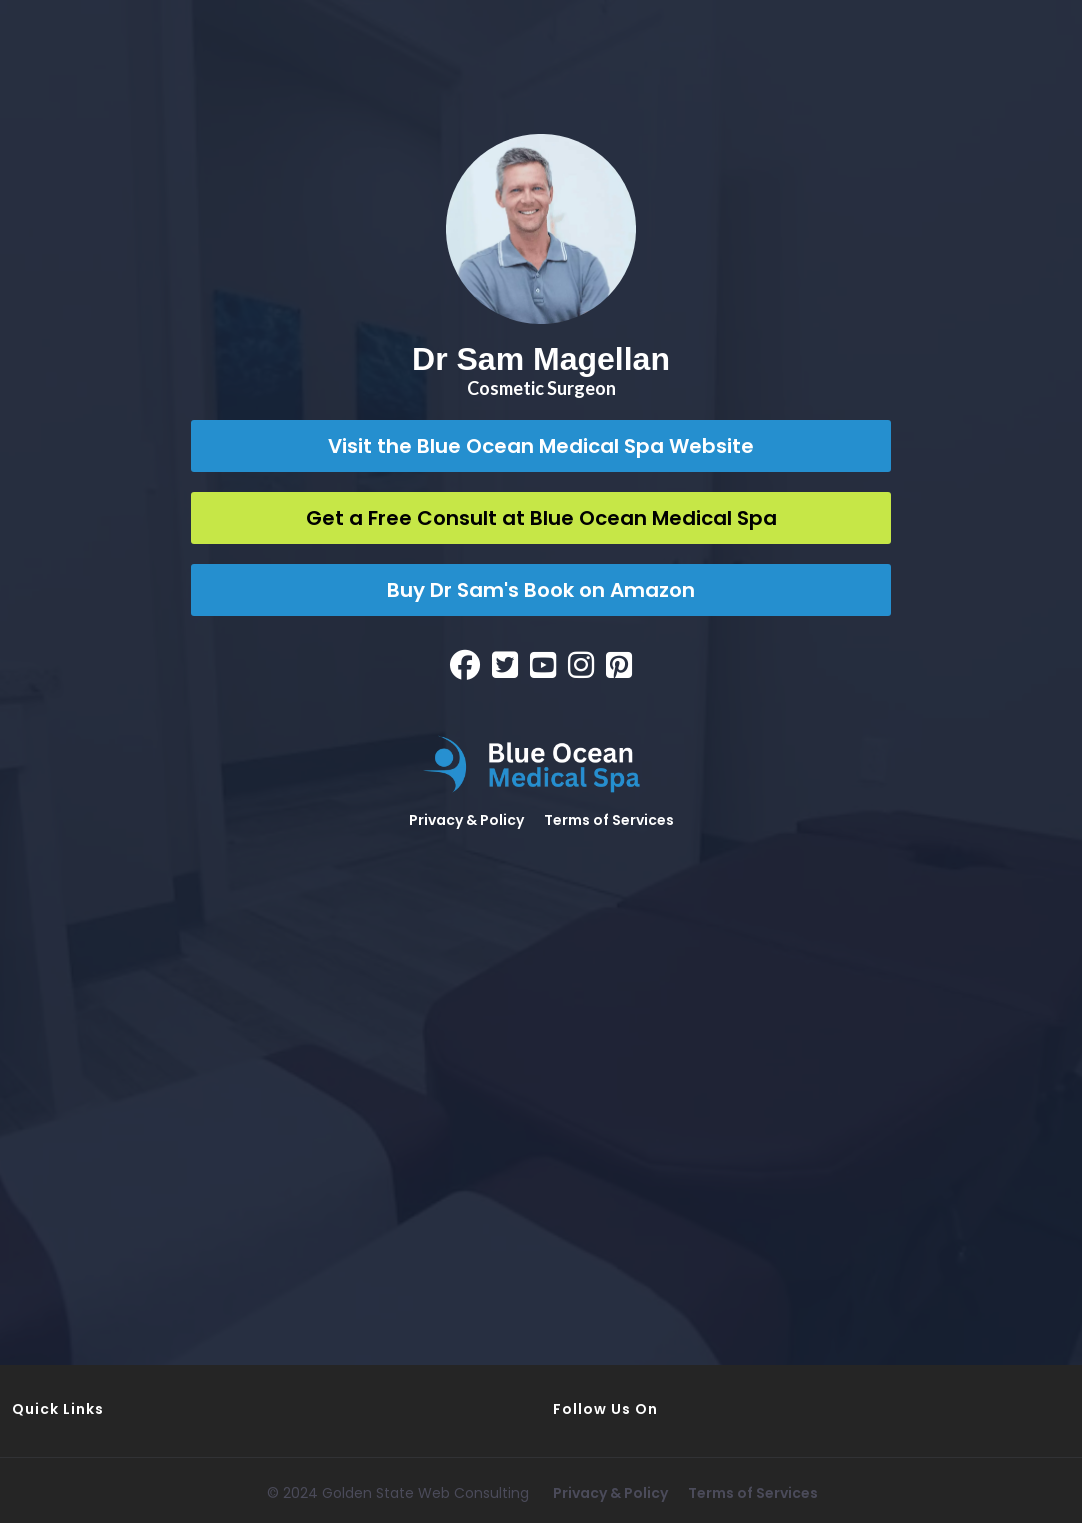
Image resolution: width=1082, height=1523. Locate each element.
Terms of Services (609, 820)
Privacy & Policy (466, 820)
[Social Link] (465, 665)
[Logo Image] (541, 765)
